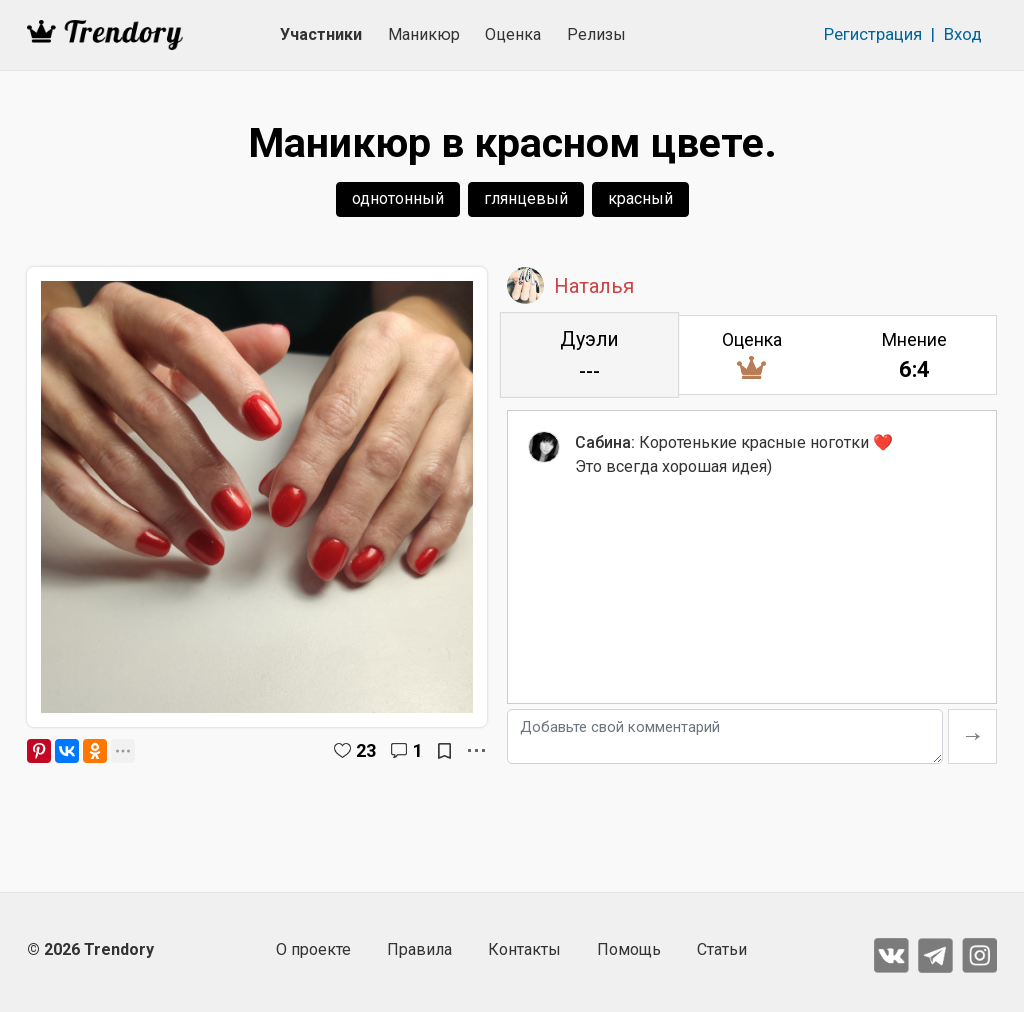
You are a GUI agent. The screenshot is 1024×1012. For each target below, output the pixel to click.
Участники (321, 34)
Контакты (524, 949)
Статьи (722, 949)
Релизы (596, 34)
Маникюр (424, 34)
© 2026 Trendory (90, 949)
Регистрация (873, 34)
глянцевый (526, 198)
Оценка (513, 34)
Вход (963, 34)
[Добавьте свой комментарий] (725, 736)
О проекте (313, 949)
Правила (419, 949)
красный (640, 198)
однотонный (398, 198)
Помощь (629, 949)
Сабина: (605, 442)
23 (366, 750)
